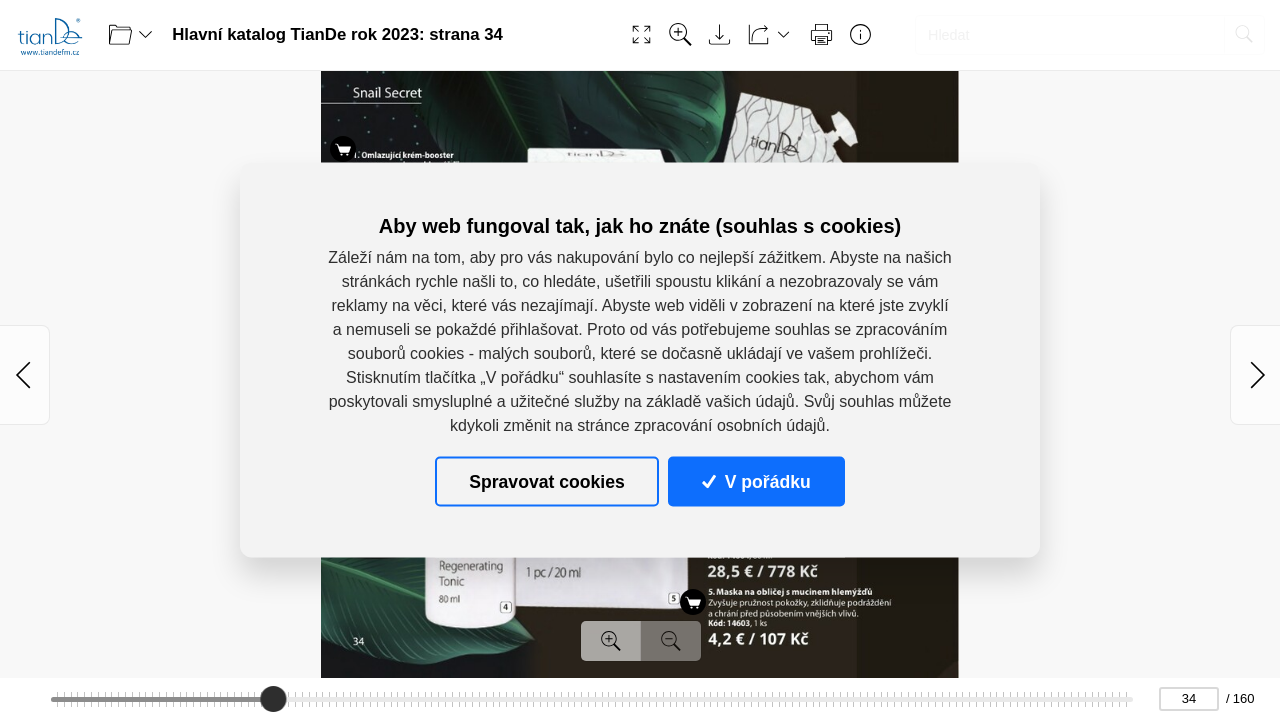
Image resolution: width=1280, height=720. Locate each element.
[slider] (274, 699)
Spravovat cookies (546, 481)
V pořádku (756, 481)
